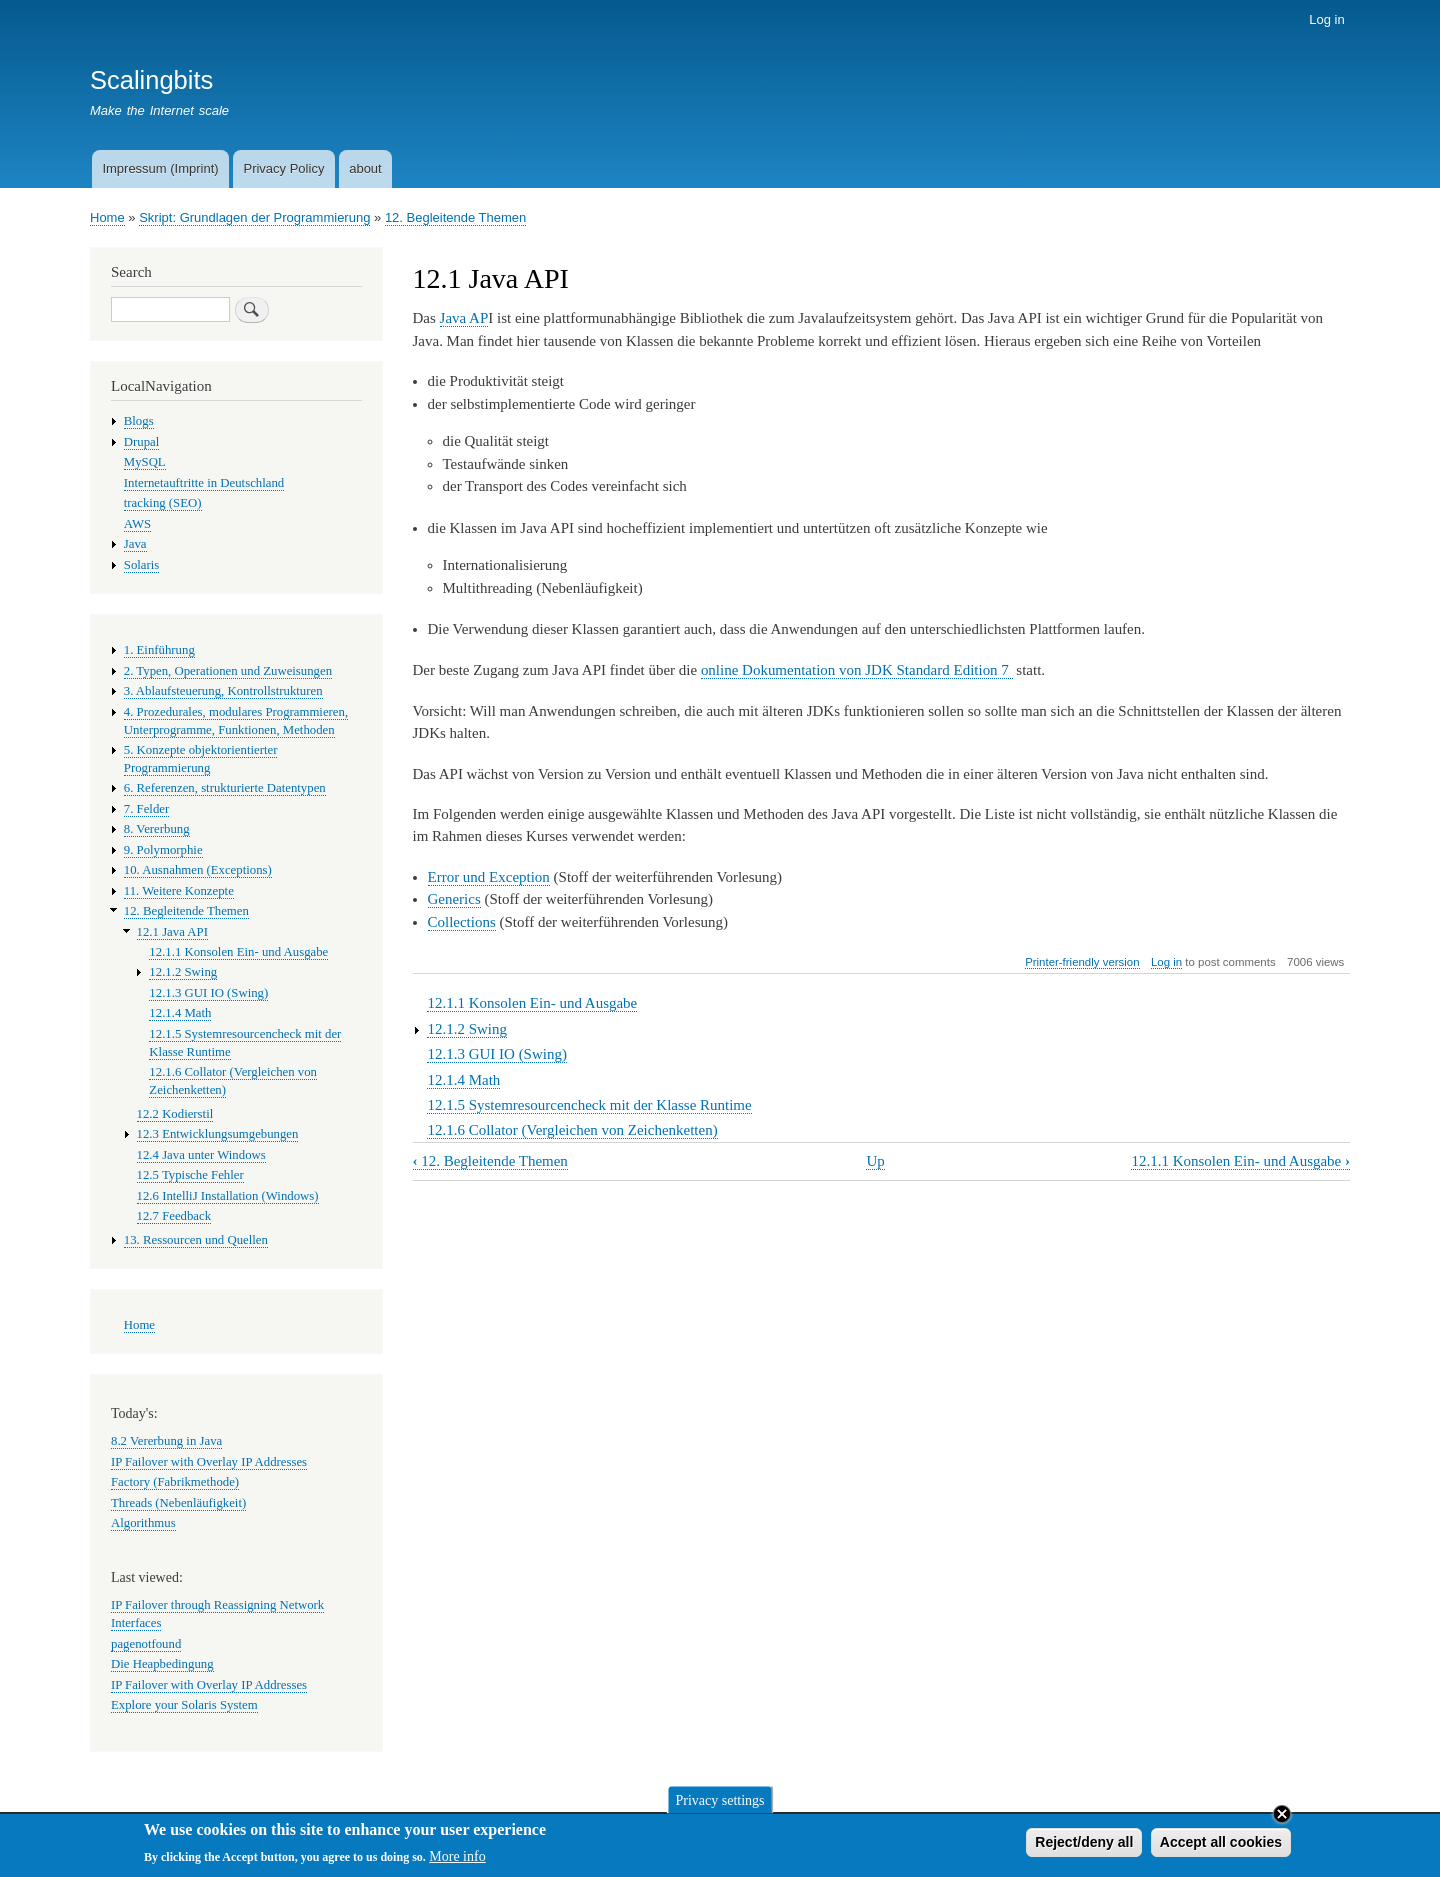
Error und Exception (489, 877)
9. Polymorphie (163, 850)
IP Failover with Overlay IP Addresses (209, 1462)
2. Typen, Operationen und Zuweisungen (228, 671)
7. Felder (146, 809)
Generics (454, 899)
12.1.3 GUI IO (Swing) (496, 1054)
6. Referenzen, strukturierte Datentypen (225, 788)
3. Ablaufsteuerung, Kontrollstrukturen (223, 691)
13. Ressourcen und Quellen (196, 1240)
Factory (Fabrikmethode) (175, 1482)
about (365, 168)
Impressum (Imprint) (160, 168)
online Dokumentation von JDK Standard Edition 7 (857, 670)
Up (875, 1161)
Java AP (464, 318)
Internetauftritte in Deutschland (204, 483)
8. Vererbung (157, 829)
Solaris (142, 565)
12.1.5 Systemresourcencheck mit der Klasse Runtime (589, 1105)
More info (457, 1860)
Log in (1326, 19)
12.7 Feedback (174, 1216)
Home (107, 217)
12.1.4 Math (463, 1080)
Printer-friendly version (1082, 962)
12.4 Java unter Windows (201, 1155)
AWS (137, 524)
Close (1282, 1817)
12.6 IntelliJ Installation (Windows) (228, 1196)
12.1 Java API (172, 932)
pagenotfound (146, 1644)
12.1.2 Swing (467, 1029)
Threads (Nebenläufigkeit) (178, 1503)
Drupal (142, 442)
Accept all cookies (1221, 1845)
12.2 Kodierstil (175, 1114)
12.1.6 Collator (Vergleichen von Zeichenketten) (572, 1130)
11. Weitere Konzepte (179, 891)
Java (135, 544)
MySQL (145, 462)
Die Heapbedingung (162, 1664)
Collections (462, 922)
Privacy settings (719, 1803)
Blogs (139, 421)
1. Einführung (159, 650)
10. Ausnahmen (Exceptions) (198, 870)
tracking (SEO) (163, 503)
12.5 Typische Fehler (190, 1175)
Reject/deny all (1084, 1845)
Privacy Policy (283, 168)
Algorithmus (143, 1523)
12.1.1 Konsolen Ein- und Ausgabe (532, 1003)
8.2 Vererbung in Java (166, 1441)
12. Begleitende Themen (455, 217)
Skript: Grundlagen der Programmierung (254, 217)
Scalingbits (151, 80)
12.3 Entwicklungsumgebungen (218, 1134)
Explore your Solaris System (184, 1705)
